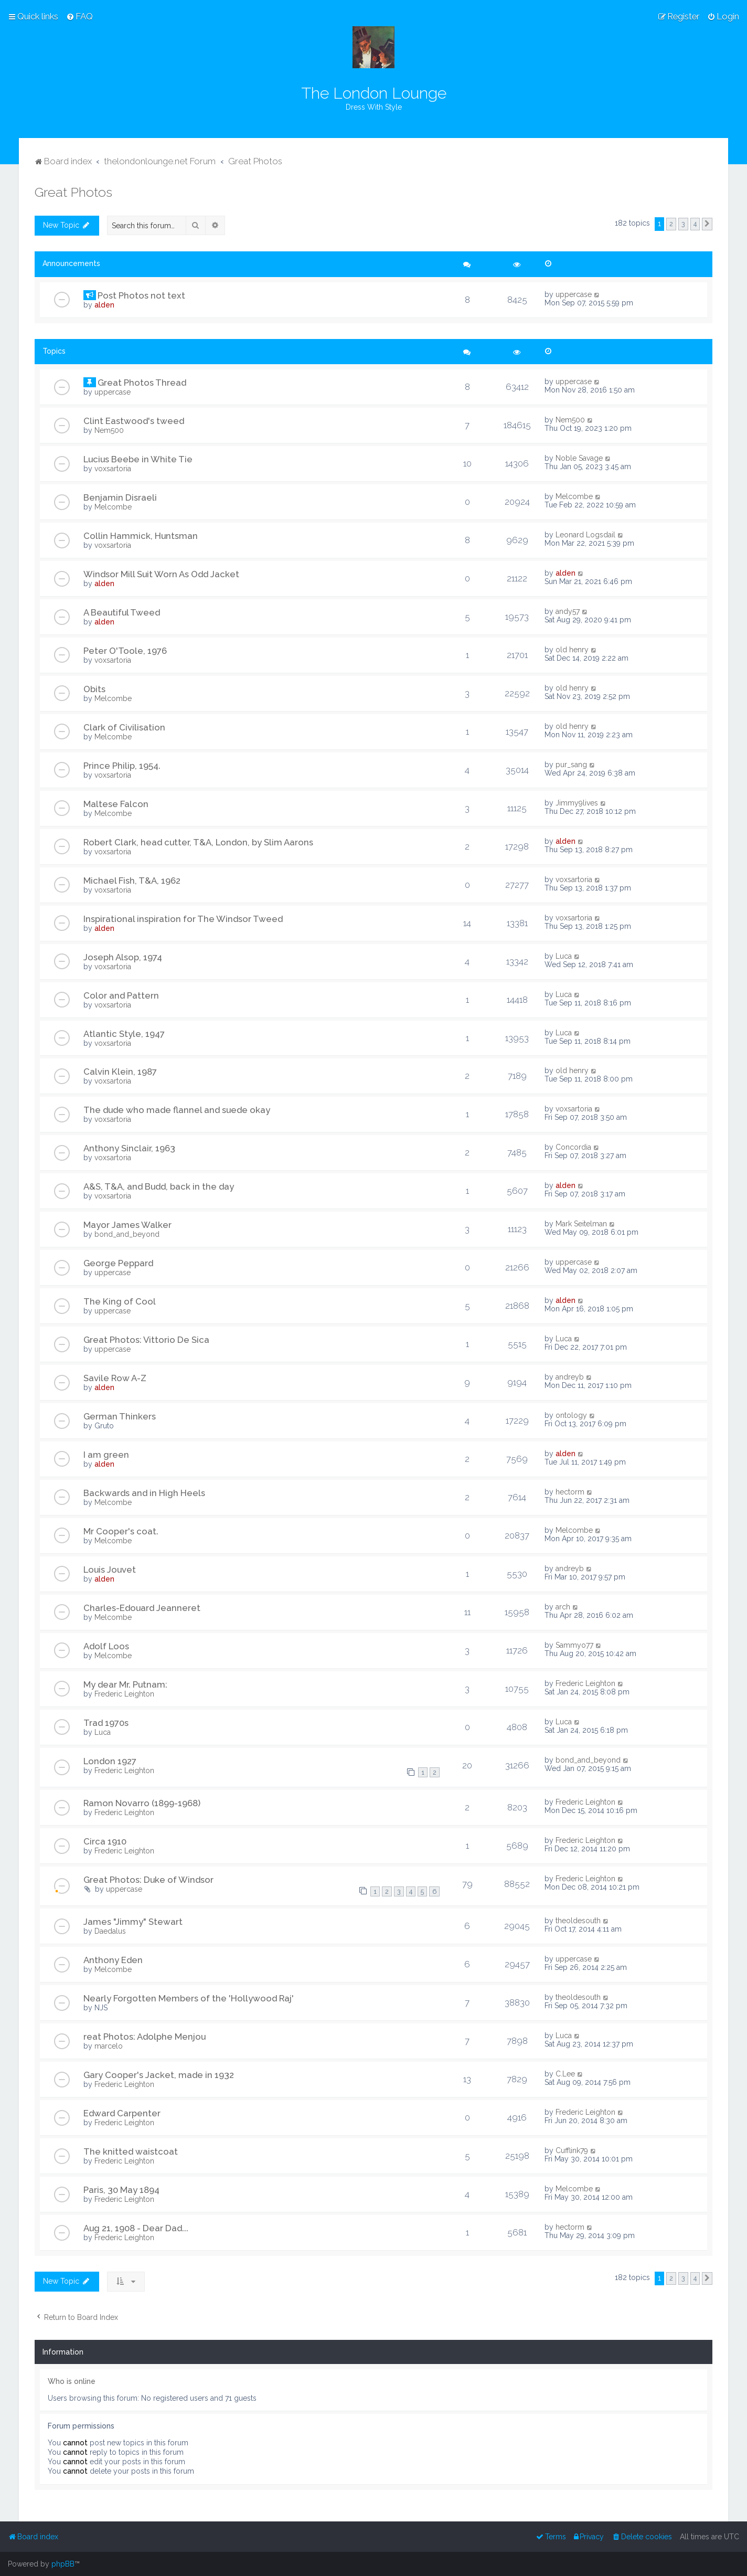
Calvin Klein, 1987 (120, 1071)
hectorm (570, 1492)
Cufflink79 (572, 2150)
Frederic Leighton (124, 1694)
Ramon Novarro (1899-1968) (141, 1803)
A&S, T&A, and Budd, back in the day (158, 1186)
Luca (564, 956)
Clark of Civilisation (124, 727)
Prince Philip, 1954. (122, 765)
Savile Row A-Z (114, 1378)
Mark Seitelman (581, 1224)
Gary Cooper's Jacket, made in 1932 (158, 2075)
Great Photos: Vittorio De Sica (146, 1339)
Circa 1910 (104, 1841)
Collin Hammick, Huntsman (140, 536)
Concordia (573, 1147)
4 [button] (695, 224)
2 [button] (671, 224)
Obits (94, 689)
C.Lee (565, 2074)
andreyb (570, 1377)
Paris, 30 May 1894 (121, 2190)
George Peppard (118, 1263)
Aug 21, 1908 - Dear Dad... (135, 2228)
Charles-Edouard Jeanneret (141, 1608)
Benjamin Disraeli (120, 497)
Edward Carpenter (122, 2113)
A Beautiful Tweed (121, 612)
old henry (572, 649)
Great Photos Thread (142, 382)
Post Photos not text (141, 295)
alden (104, 305)
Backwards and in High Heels (144, 1493)
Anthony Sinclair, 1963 (129, 1148)
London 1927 (109, 1761)
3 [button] (683, 224)
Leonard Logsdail (585, 535)
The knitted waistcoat (130, 2151)
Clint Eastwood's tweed (133, 421)
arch (563, 1607)
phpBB (62, 2564)
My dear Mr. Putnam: (125, 1684)
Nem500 (109, 430)
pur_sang (571, 764)
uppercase (574, 294)
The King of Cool (119, 1301)
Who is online (71, 2381)
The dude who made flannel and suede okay (176, 1110)
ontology (571, 1415)
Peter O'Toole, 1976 (125, 650)
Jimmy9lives (577, 803)
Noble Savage (579, 458)
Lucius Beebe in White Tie (138, 459)
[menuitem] (79, 16)
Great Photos (73, 192)
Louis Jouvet (109, 1569)
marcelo (108, 2046)
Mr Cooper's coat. (120, 1531)
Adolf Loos (106, 1646)
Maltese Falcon (115, 804)
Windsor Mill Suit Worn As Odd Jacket (161, 574)
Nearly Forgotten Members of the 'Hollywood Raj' (188, 1998)
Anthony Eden (113, 1960)
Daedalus (110, 1931)
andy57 (568, 611)
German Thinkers (119, 1416)
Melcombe (113, 507)
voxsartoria (112, 468)
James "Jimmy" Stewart (133, 1921)
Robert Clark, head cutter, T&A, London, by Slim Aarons (198, 842)
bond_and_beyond (126, 1234)
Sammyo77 (574, 1645)
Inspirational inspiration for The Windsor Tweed (183, 919)
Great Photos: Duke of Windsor (148, 1879)
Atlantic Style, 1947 (124, 1034)
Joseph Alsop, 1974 (122, 957)
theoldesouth (578, 1920)
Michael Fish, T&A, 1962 (131, 880)
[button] (707, 224)
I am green (106, 1454)
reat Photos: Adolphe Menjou (144, 2036)
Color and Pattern (121, 995)
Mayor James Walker (127, 1225)
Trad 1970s (106, 1723)
